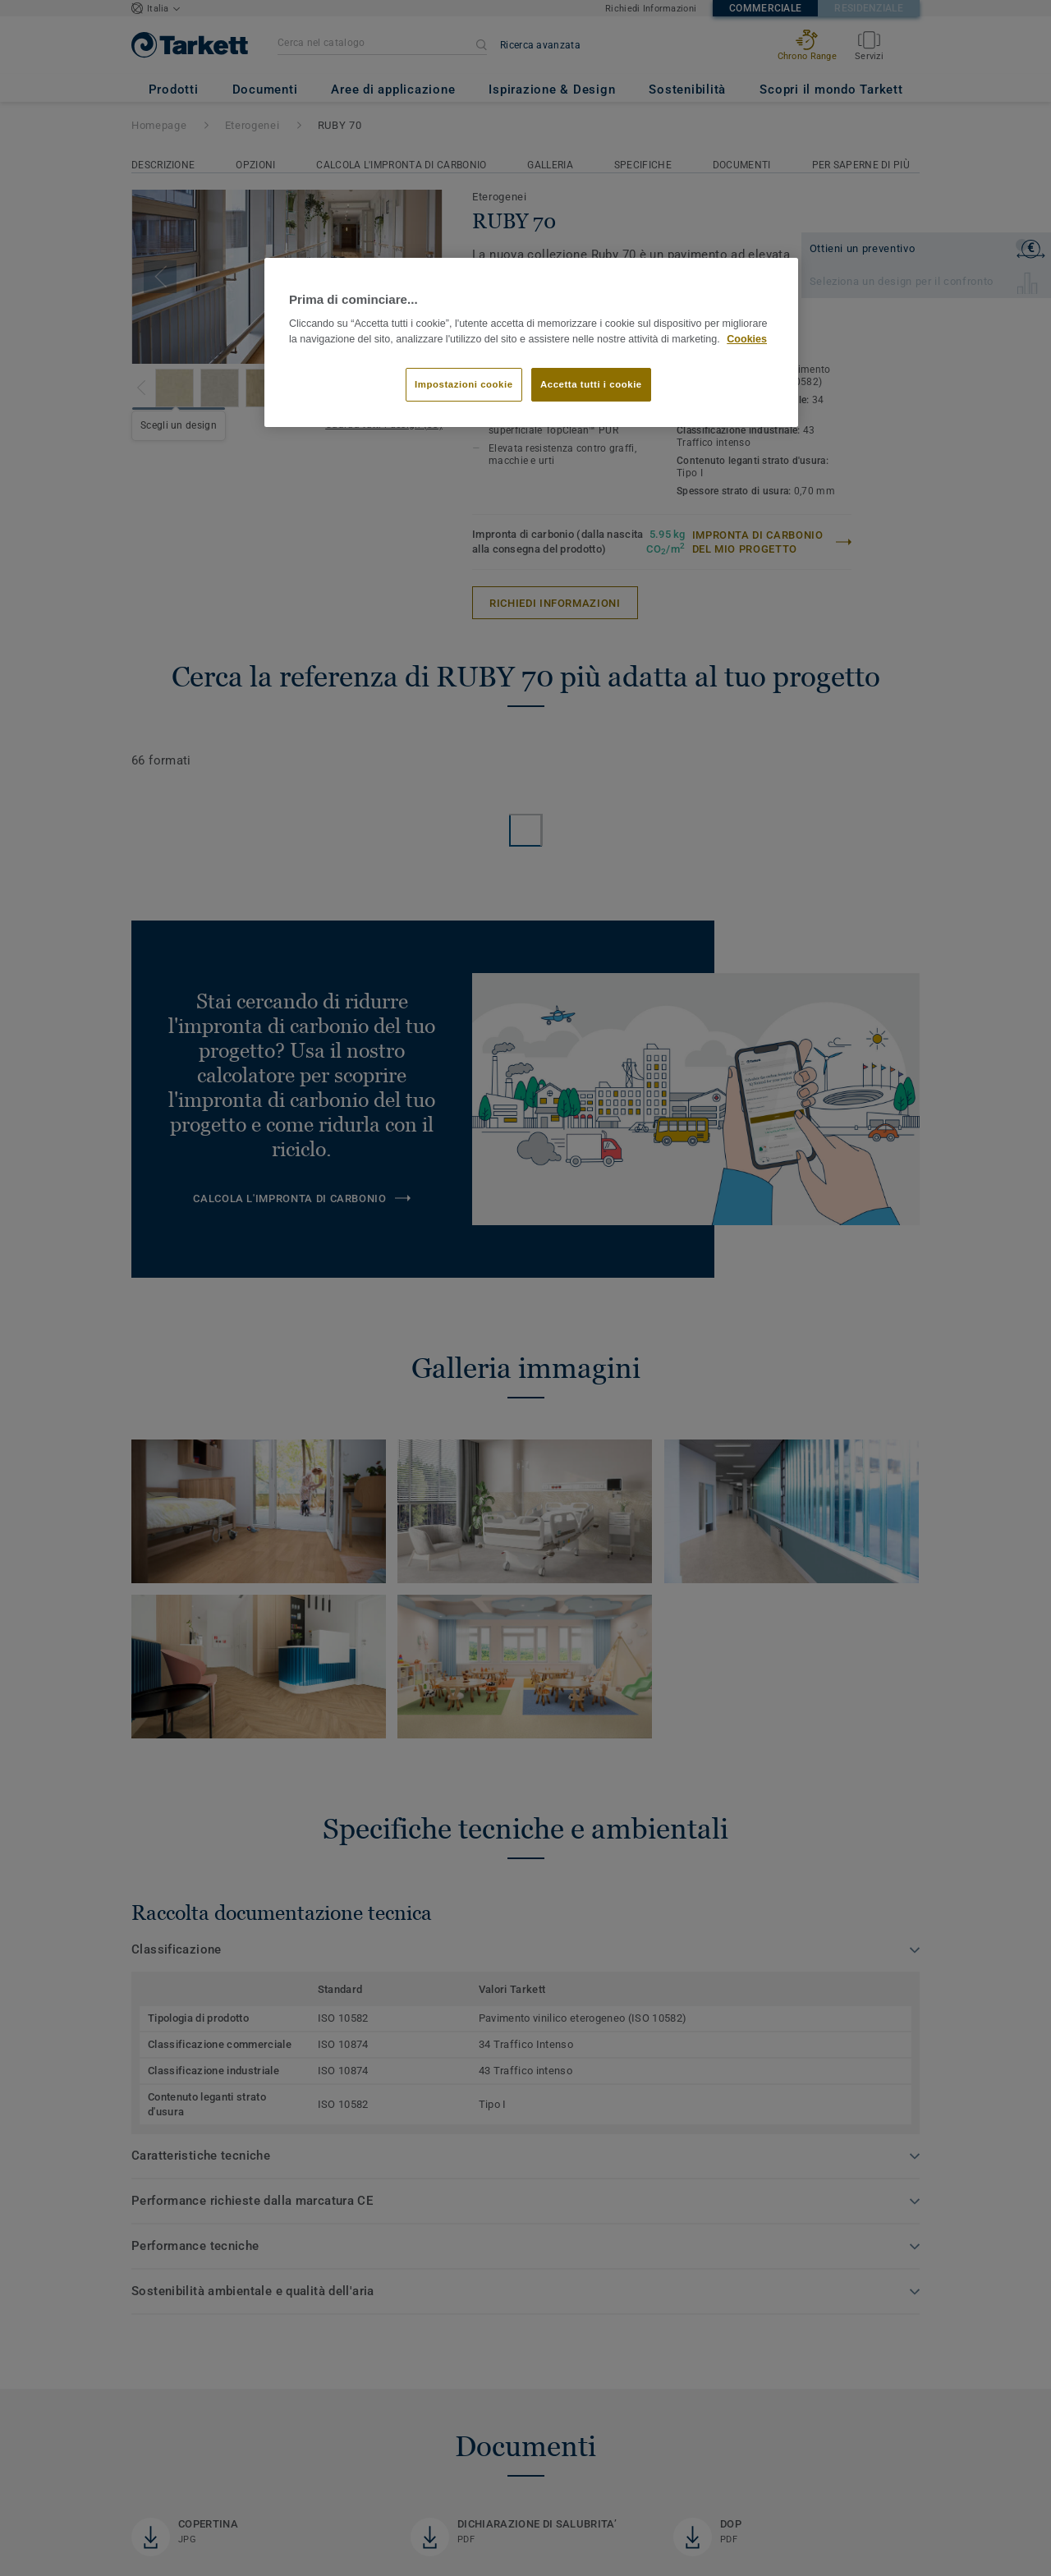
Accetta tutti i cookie (591, 384)
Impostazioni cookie (464, 384)
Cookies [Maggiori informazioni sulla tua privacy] (747, 339)
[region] (531, 343)
